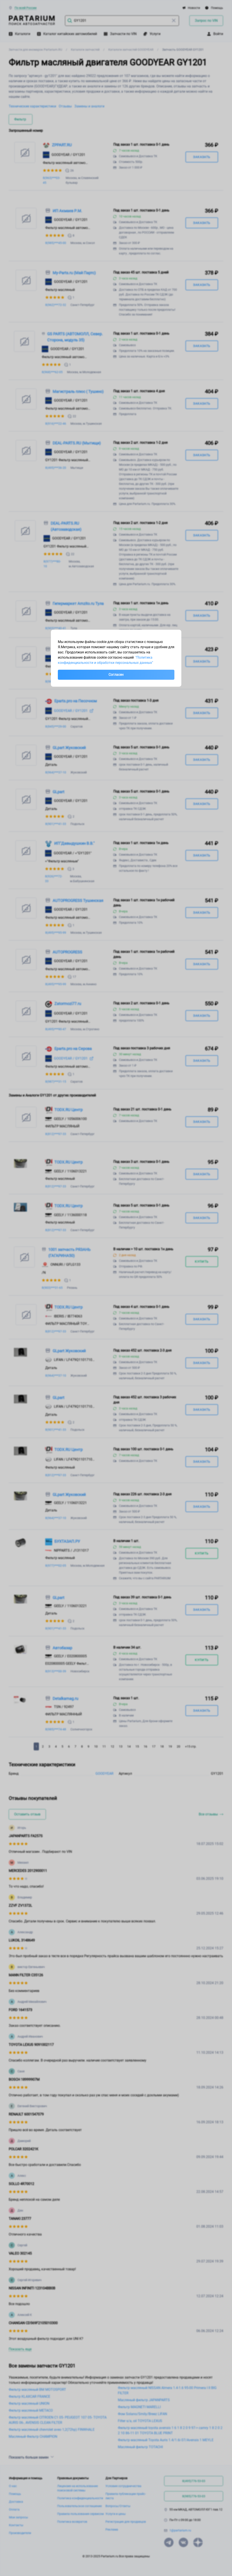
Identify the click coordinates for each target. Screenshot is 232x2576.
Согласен (116, 675)
